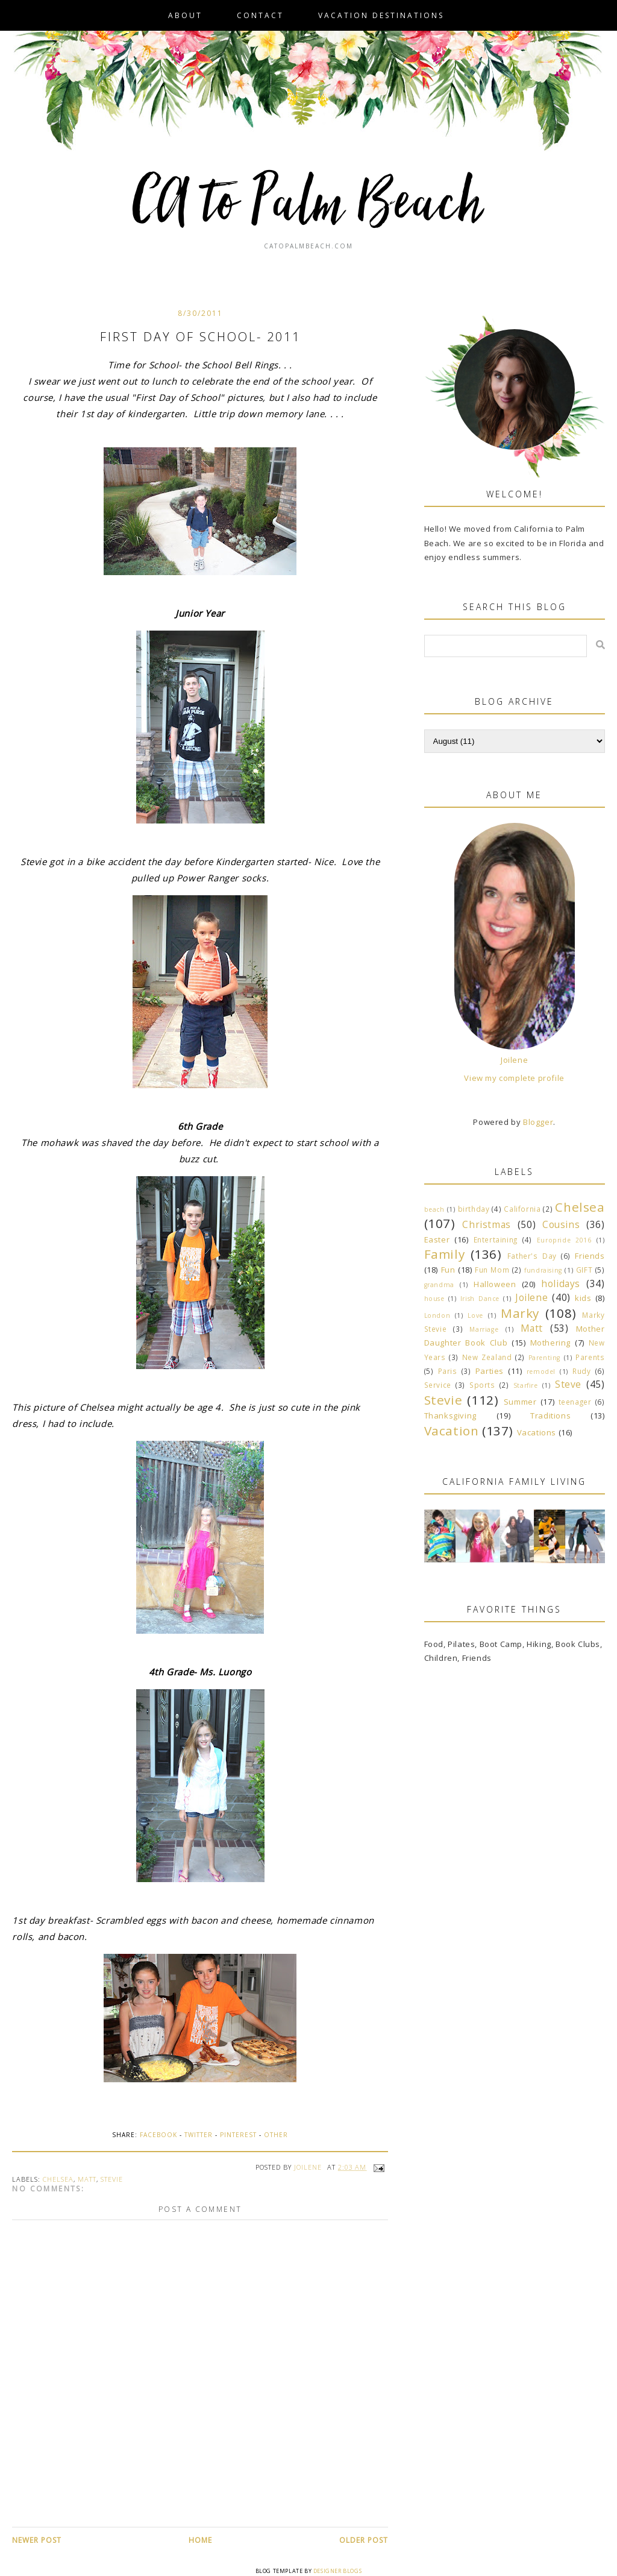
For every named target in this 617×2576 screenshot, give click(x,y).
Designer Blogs (337, 2571)
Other (276, 2134)
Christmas (486, 1224)
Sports (482, 1385)
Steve (568, 1384)
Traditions (550, 1415)
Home (200, 2540)
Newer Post (36, 2540)
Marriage (483, 1329)
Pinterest (238, 2134)
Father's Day (532, 1256)
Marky (520, 1313)
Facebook (158, 2134)
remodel (541, 1371)
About (185, 15)
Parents (589, 1357)
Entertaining (496, 1239)
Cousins (561, 1224)
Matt (87, 2179)
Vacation (451, 1430)
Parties (489, 1370)
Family (444, 1253)
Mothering (550, 1342)
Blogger (538, 1121)
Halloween (495, 1284)
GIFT (584, 1269)
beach (434, 1209)
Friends (589, 1255)
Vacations (536, 1432)
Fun (448, 1269)
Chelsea (58, 2179)
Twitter (198, 2134)
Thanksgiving (450, 1415)
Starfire (525, 1385)
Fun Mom (492, 1269)
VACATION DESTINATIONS (381, 15)
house (434, 1298)
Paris (447, 1371)
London (437, 1315)
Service (437, 1385)
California (522, 1209)
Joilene (514, 1059)
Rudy (581, 1371)
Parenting (544, 1357)
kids (583, 1298)
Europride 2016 (564, 1240)
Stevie (112, 2179)
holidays (560, 1283)
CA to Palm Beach (309, 205)
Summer (520, 1401)
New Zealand (487, 1357)
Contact (260, 15)
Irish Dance (480, 1298)
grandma (439, 1284)
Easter (437, 1239)
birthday (474, 1209)
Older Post (363, 2540)
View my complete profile (514, 1077)
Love (475, 1315)
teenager (575, 1401)
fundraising (543, 1270)
